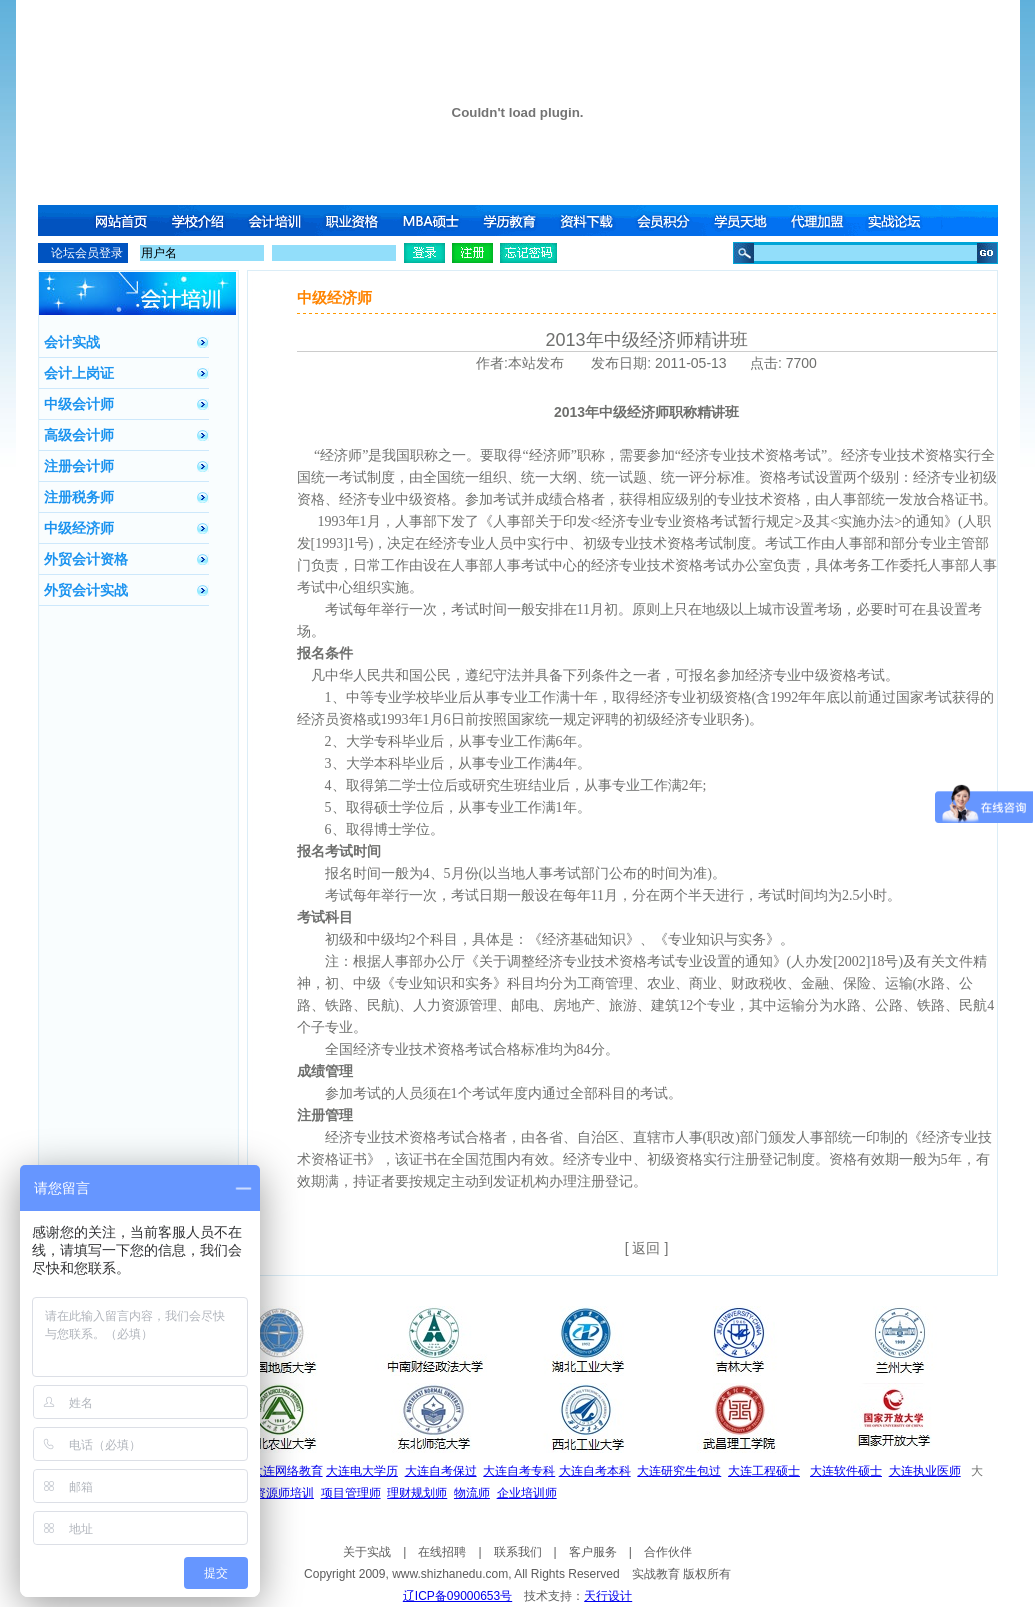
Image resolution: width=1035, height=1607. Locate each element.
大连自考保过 (441, 1471)
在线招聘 (442, 1552)
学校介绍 (199, 220)
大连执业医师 (925, 1471)
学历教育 (511, 220)
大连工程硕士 (764, 1471)
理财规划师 (417, 1493)
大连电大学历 (362, 1471)
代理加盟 (823, 220)
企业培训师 (527, 1493)
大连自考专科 (519, 1471)
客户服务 (593, 1552)
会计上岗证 (79, 373)
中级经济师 (79, 528)
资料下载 (589, 220)
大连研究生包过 (679, 1471)
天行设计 (608, 1596)
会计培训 (277, 220)
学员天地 (745, 220)
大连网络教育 (287, 1471)
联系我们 (518, 1552)
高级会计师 (79, 435)
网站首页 (121, 220)
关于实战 (367, 1552)
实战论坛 (901, 220)
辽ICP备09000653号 (457, 1596)
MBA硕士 (433, 220)
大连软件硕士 (846, 1471)
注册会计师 (79, 466)
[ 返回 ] (647, 1248)
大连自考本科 (595, 1471)
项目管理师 (351, 1493)
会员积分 (667, 220)
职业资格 (355, 220)
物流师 (472, 1493)
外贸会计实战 (86, 590)
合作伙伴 (668, 1552)
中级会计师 (79, 404)
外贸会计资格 (86, 559)
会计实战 (72, 342)
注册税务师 (79, 497)
